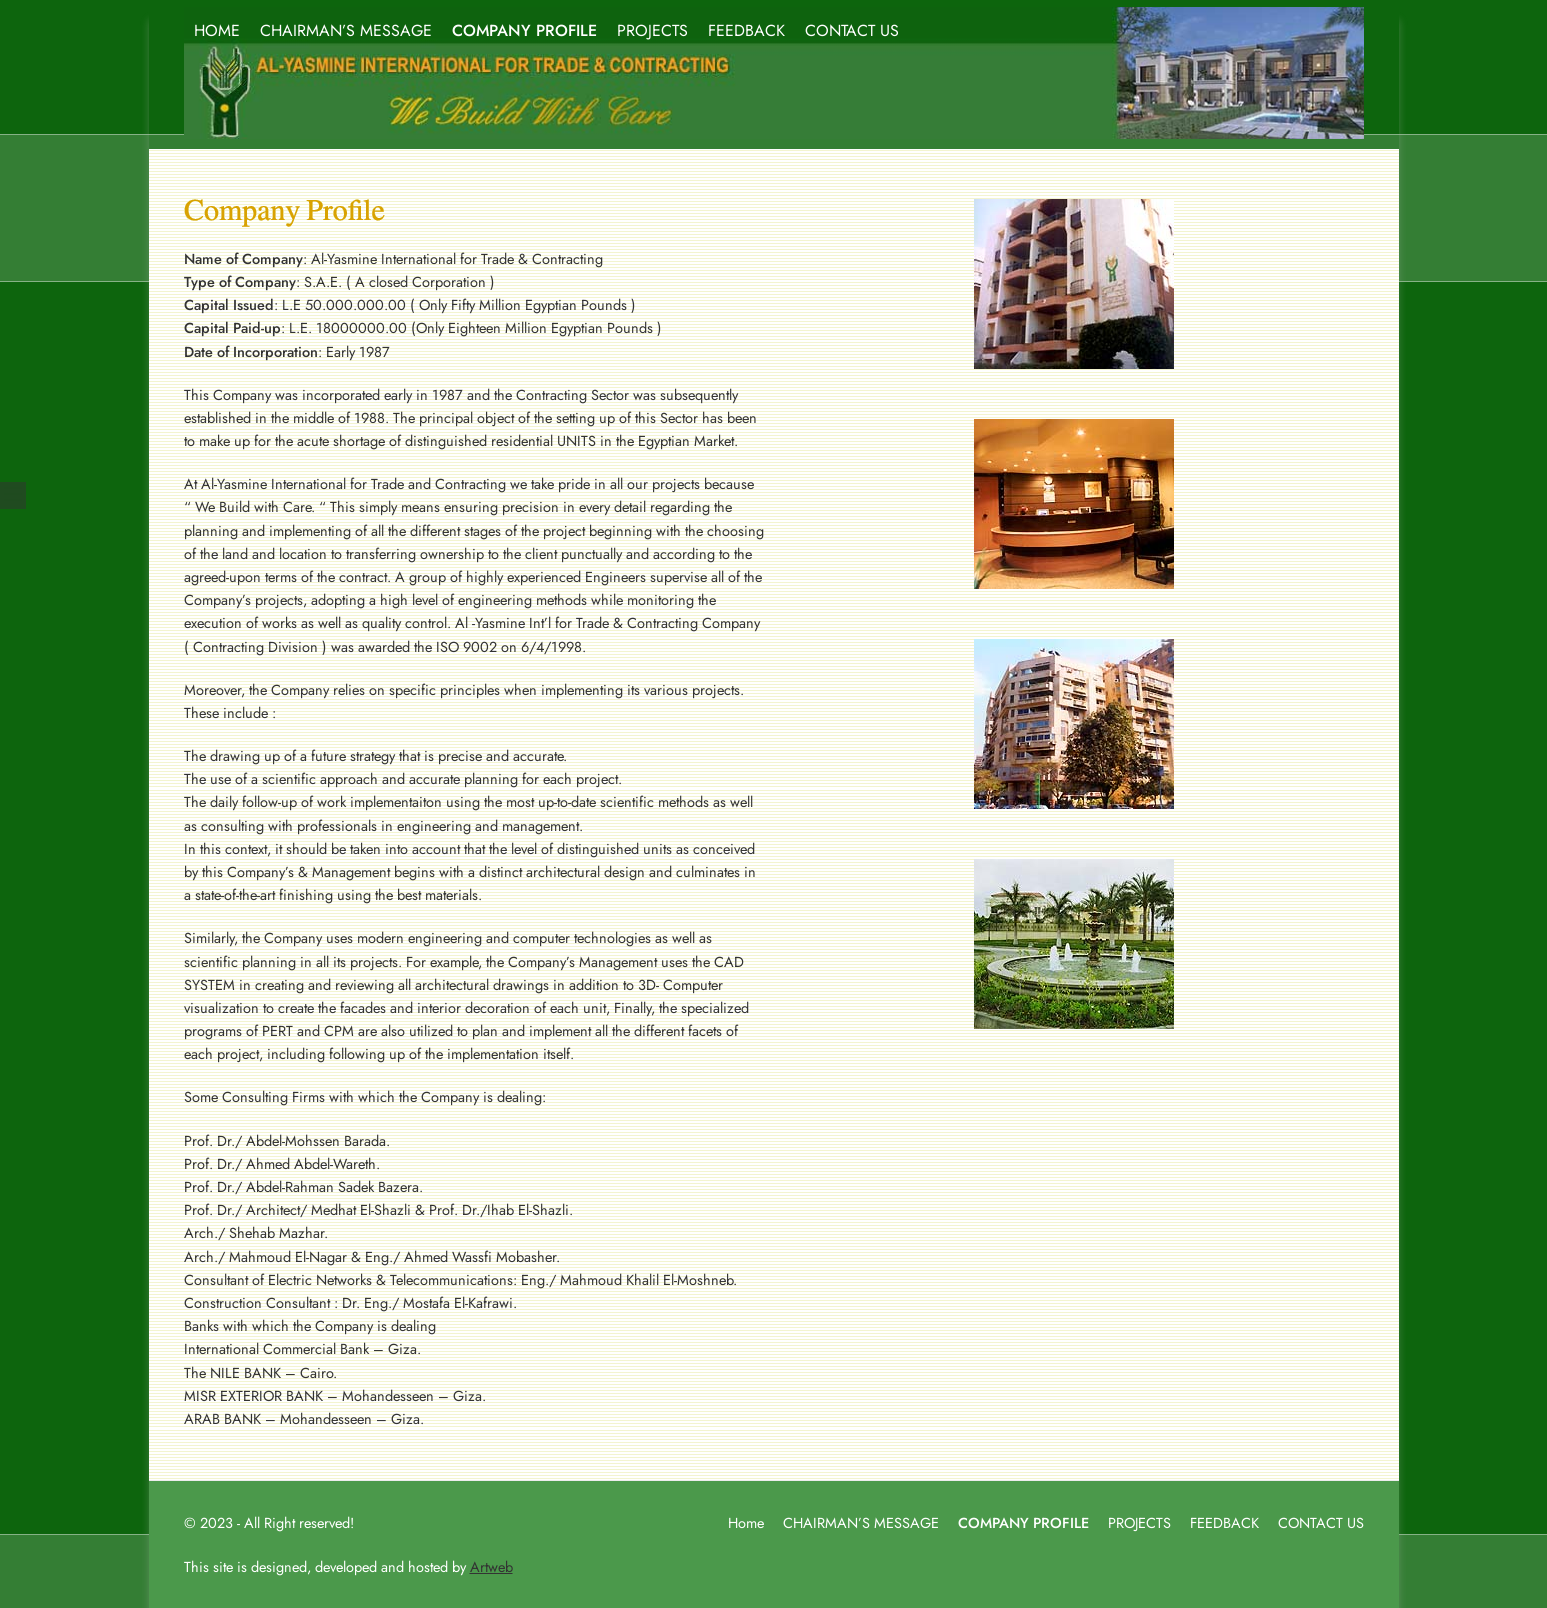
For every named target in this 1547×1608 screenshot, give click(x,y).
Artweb (491, 1566)
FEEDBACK (746, 30)
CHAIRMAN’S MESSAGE (346, 30)
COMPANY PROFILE (524, 30)
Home (746, 1522)
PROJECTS (652, 30)
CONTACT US (852, 30)
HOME (217, 30)
